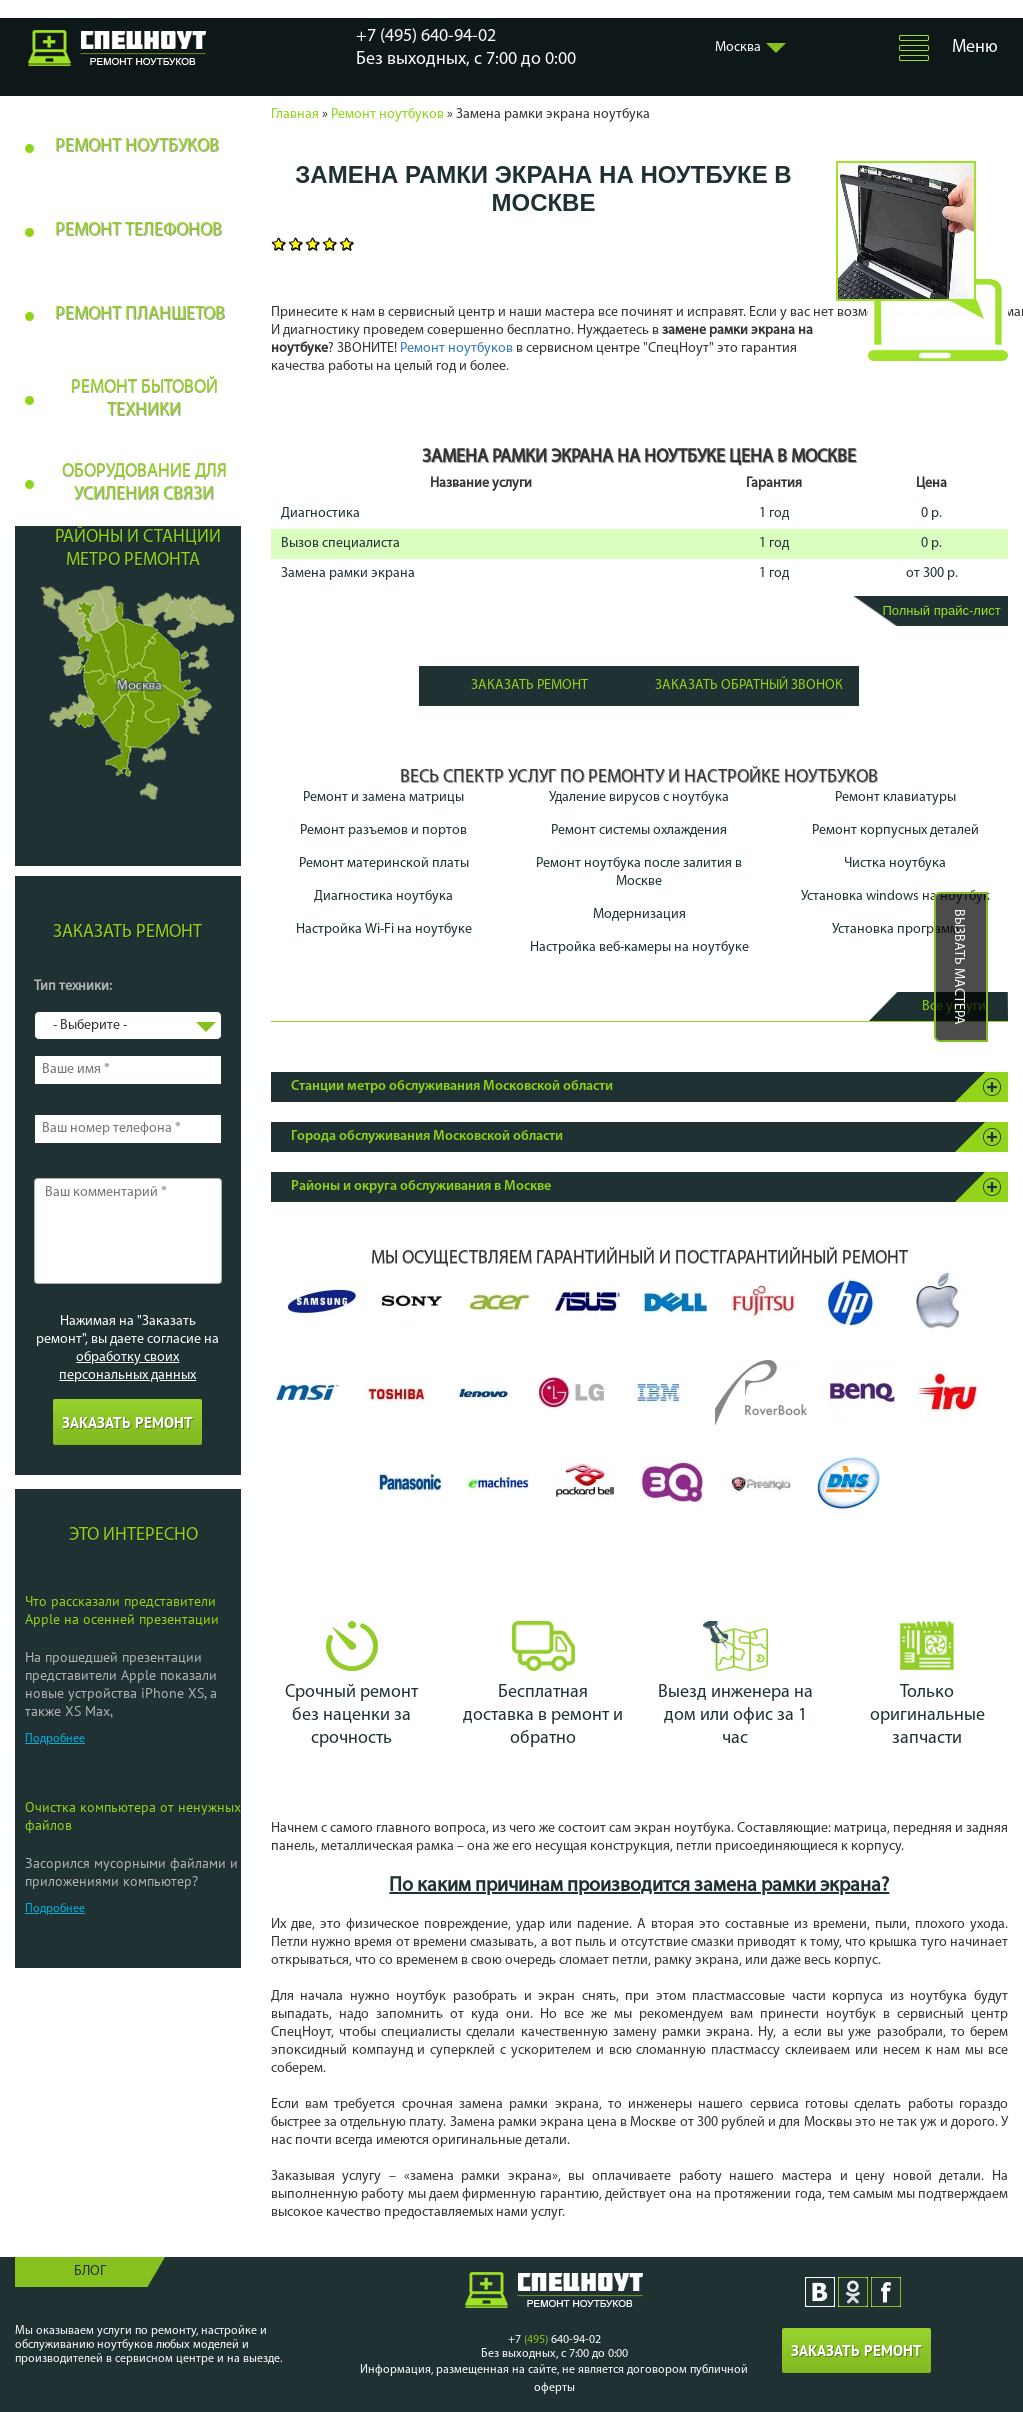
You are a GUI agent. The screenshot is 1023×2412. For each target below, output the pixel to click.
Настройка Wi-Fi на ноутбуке (384, 929)
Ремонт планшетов (140, 314)
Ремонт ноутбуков (387, 114)
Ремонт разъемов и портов (383, 830)
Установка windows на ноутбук (895, 896)
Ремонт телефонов (138, 230)
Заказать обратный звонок (749, 685)
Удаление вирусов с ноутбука (639, 797)
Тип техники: (73, 986)
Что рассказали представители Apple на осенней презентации (122, 1610)
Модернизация (639, 914)
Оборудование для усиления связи (144, 483)
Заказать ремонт (529, 685)
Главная (295, 114)
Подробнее (55, 1739)
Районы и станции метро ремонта (138, 549)
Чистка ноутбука (895, 863)
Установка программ (895, 929)
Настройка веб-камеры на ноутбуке (639, 947)
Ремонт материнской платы (384, 863)
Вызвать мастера (958, 967)
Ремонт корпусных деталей (895, 830)
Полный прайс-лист (941, 610)
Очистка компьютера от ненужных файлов (133, 1816)
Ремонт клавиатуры (895, 797)
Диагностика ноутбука (383, 896)
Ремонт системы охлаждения (639, 830)
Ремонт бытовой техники (144, 399)
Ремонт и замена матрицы (383, 797)
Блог (90, 2271)
